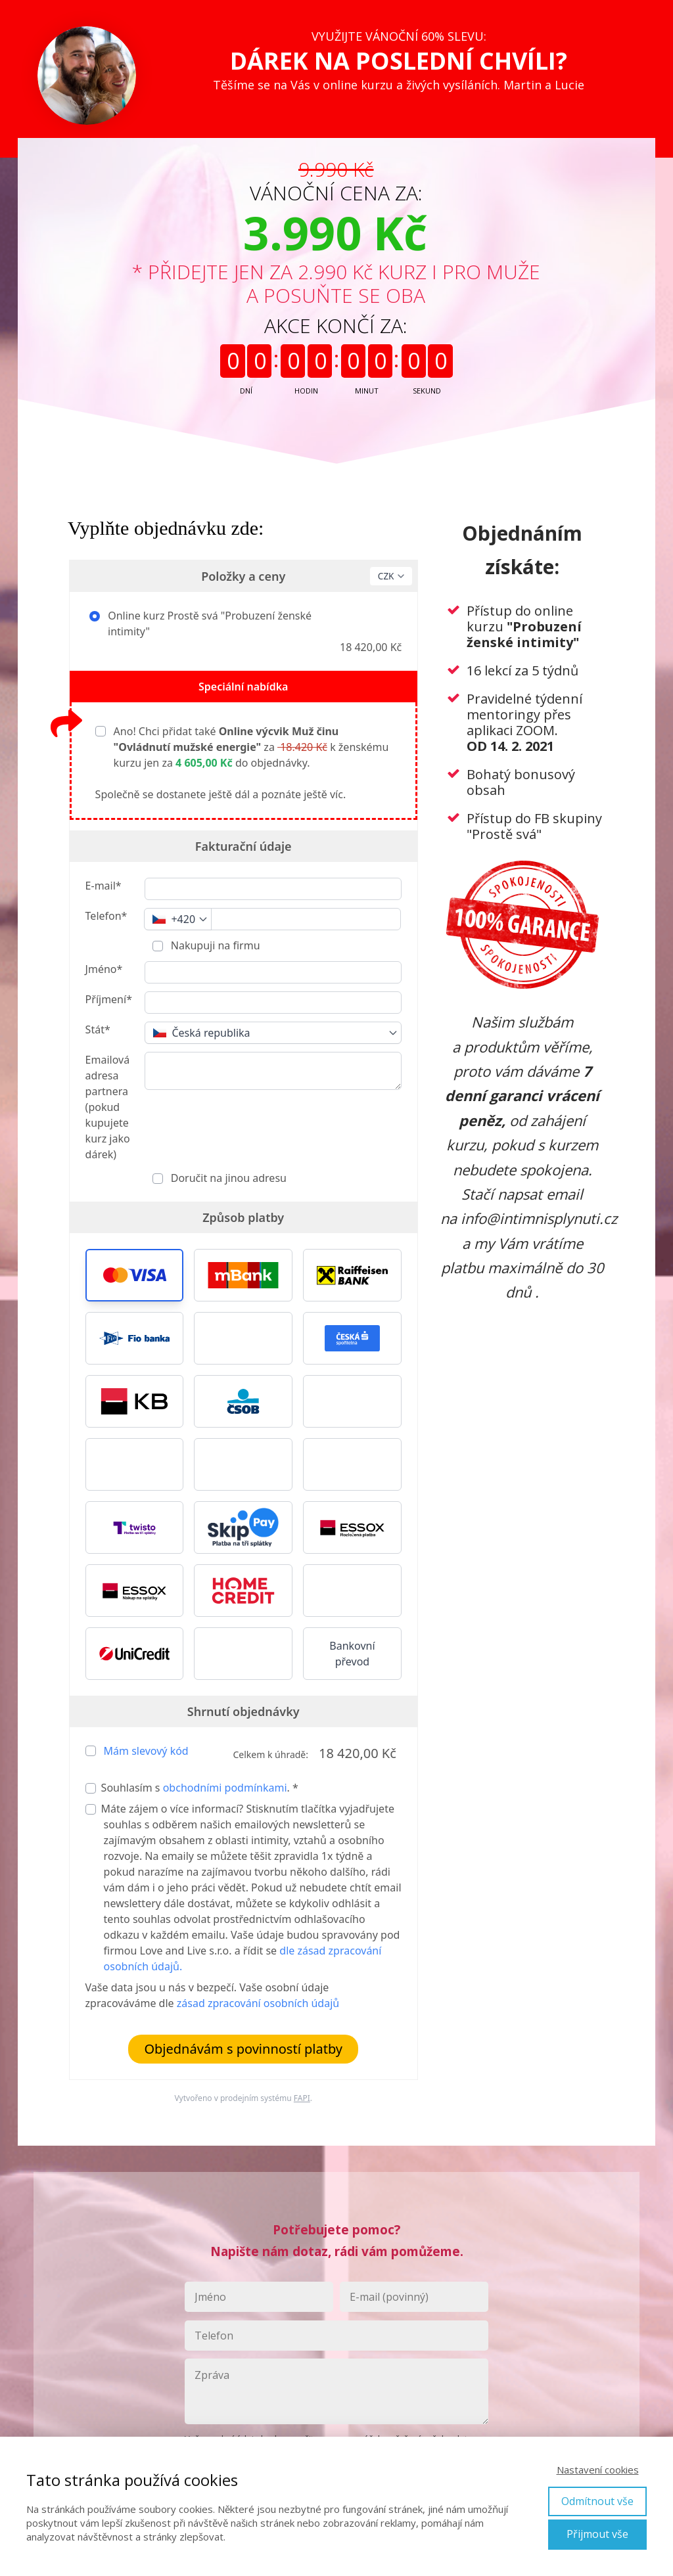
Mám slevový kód (146, 1751)
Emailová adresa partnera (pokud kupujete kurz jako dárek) (107, 1107)
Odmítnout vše (597, 2501)
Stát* (97, 1029)
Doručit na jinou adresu (227, 1178)
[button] (134, 1275)
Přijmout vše (597, 2534)
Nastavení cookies (598, 2469)
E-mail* (103, 885)
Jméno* (104, 969)
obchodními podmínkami (225, 1787)
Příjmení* (108, 999)
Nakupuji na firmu (214, 945)
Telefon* (106, 916)
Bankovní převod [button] (352, 1653)
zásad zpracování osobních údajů (258, 2003)
